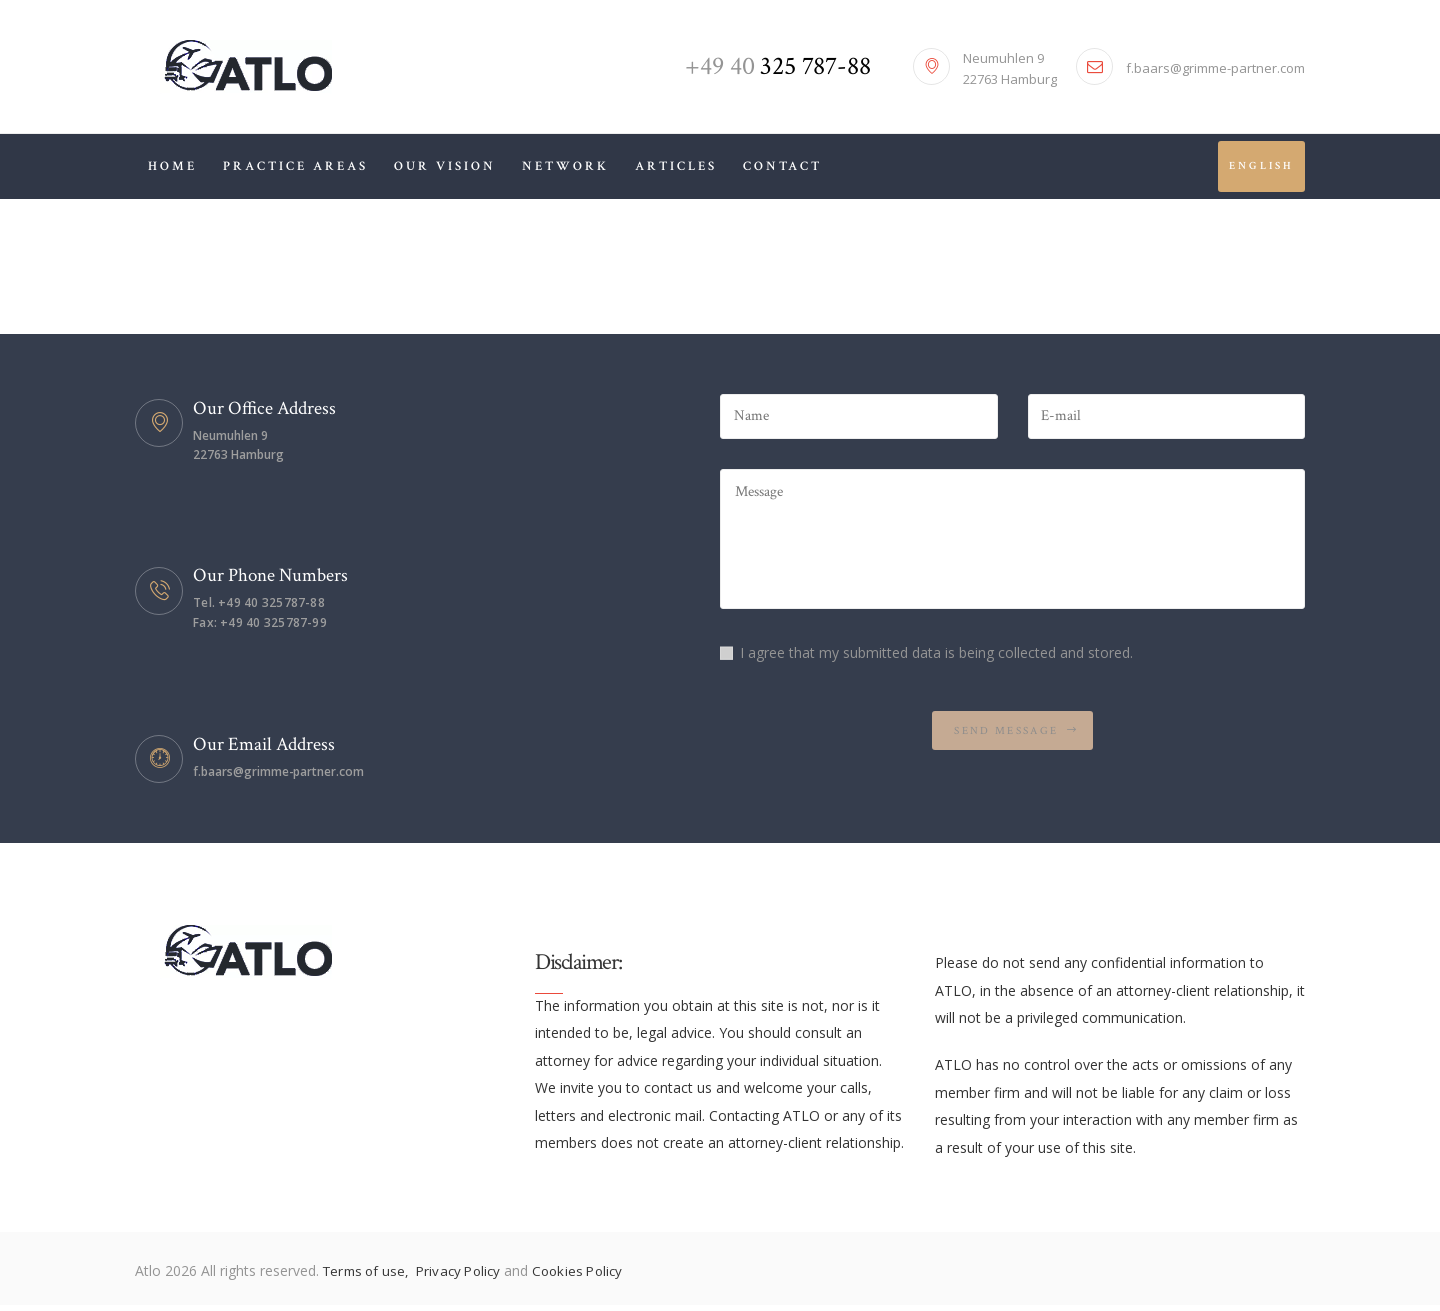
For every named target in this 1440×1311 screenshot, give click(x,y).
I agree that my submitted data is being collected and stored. (936, 661)
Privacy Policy (468, 1275)
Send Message (1006, 743)
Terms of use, (370, 1275)
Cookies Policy (589, 1275)
